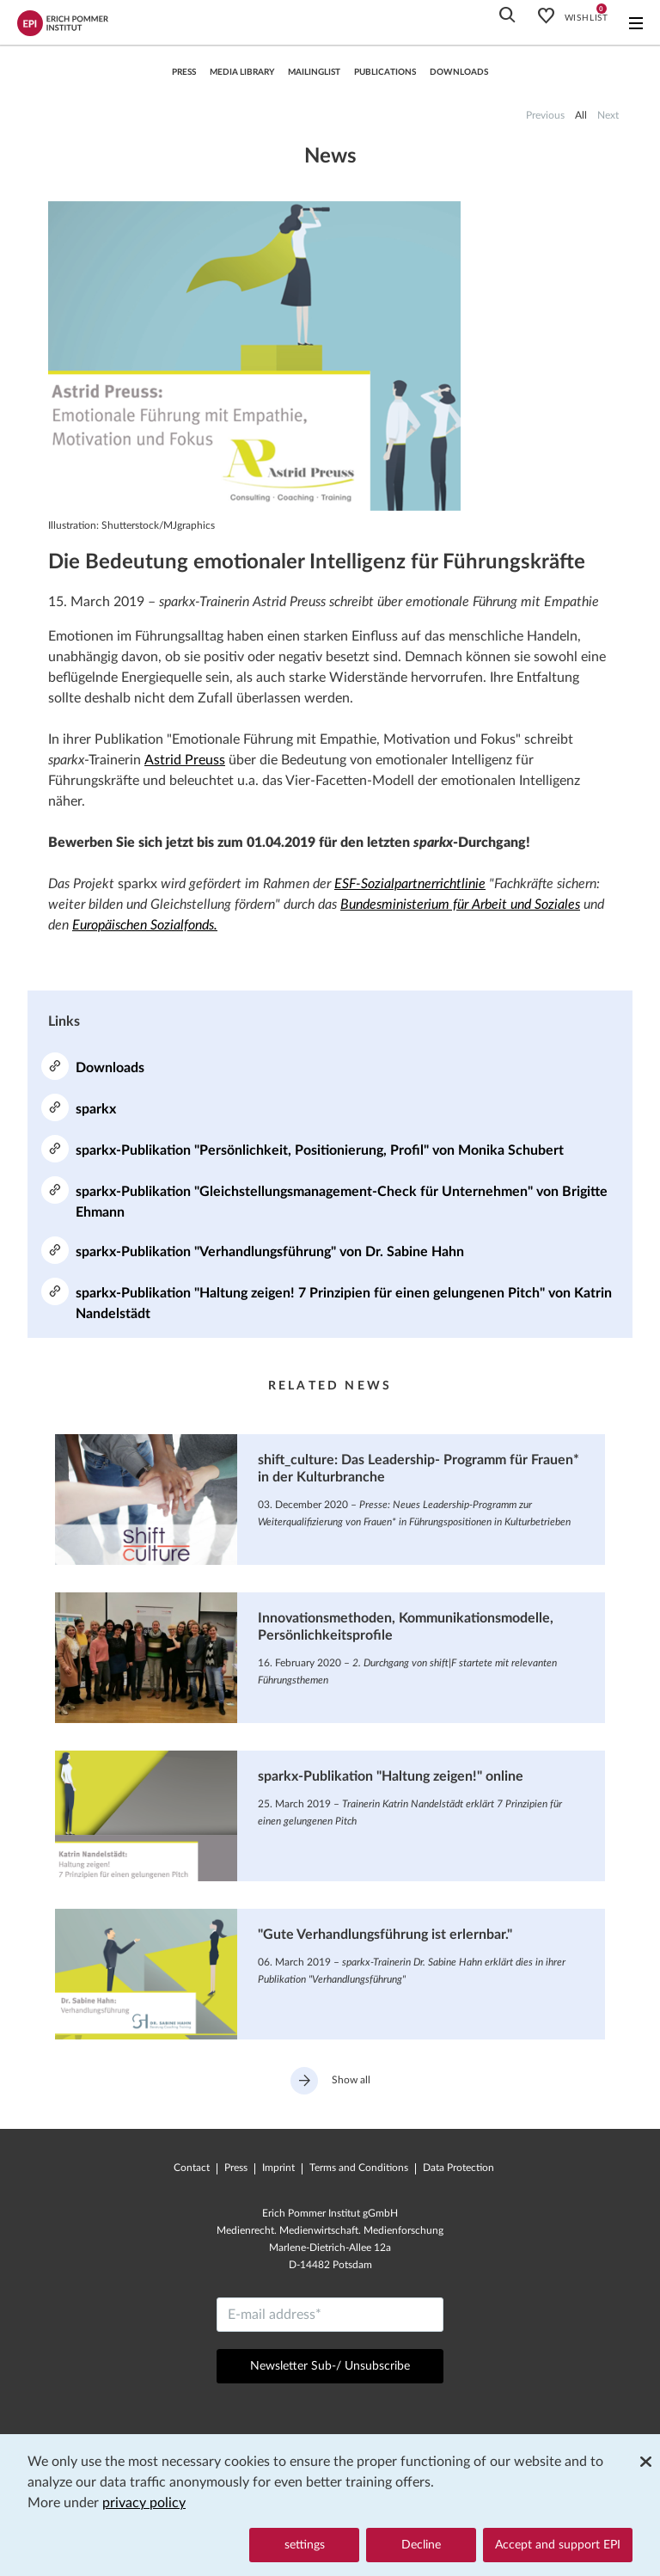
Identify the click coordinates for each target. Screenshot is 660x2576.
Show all (330, 2081)
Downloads (459, 72)
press (184, 72)
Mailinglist (314, 72)
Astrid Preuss (184, 760)
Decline (421, 2545)
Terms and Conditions (358, 2167)
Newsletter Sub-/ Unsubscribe (330, 2366)
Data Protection (458, 2167)
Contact (192, 2167)
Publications (385, 72)
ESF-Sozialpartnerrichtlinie (410, 884)
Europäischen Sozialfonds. (144, 925)
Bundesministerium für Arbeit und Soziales (460, 904)
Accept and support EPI (557, 2545)
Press (236, 2167)
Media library (242, 72)
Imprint (278, 2167)
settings (304, 2545)
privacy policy (144, 2504)
